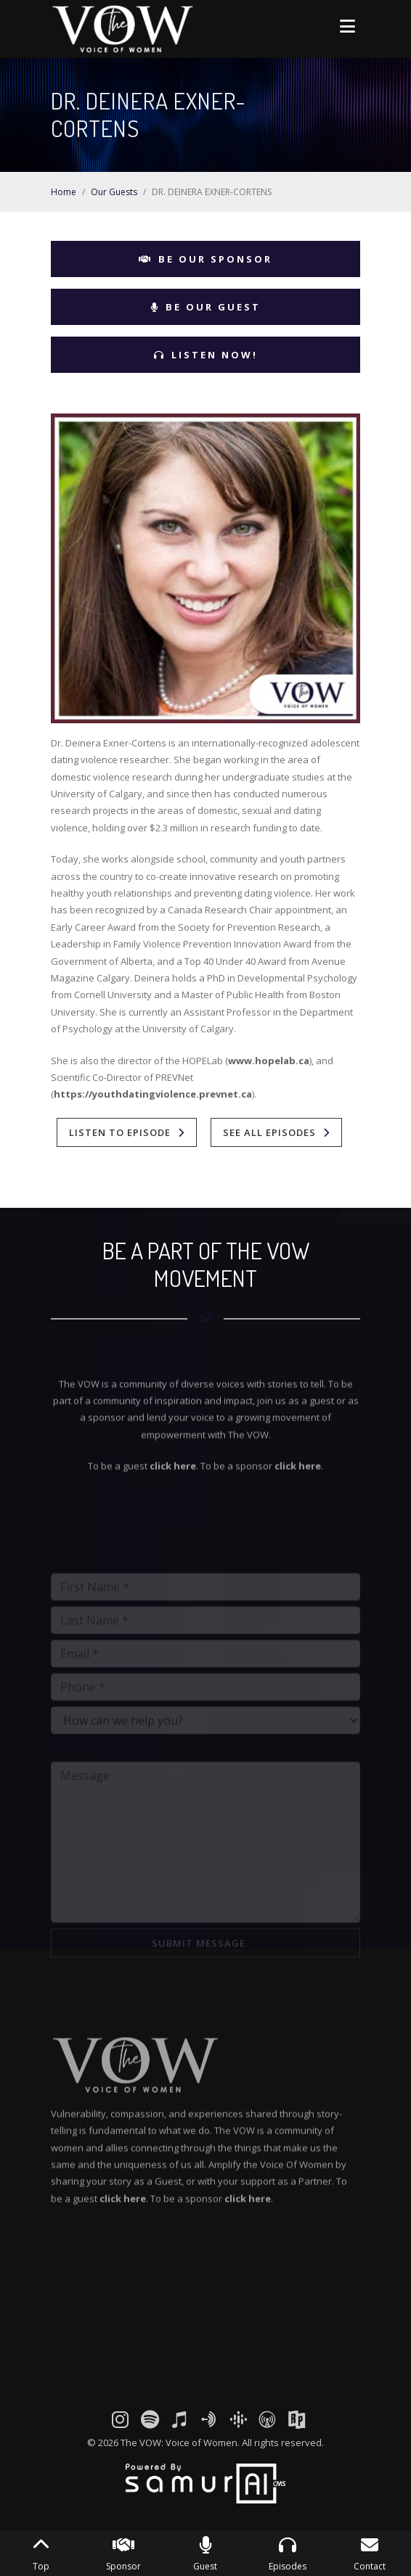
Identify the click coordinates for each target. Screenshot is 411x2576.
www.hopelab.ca (268, 1060)
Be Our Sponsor (205, 259)
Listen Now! (206, 354)
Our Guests (114, 192)
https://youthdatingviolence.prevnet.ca (153, 1093)
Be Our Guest (205, 306)
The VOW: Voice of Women (179, 2442)
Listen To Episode (120, 1132)
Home (63, 192)
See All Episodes (269, 1132)
